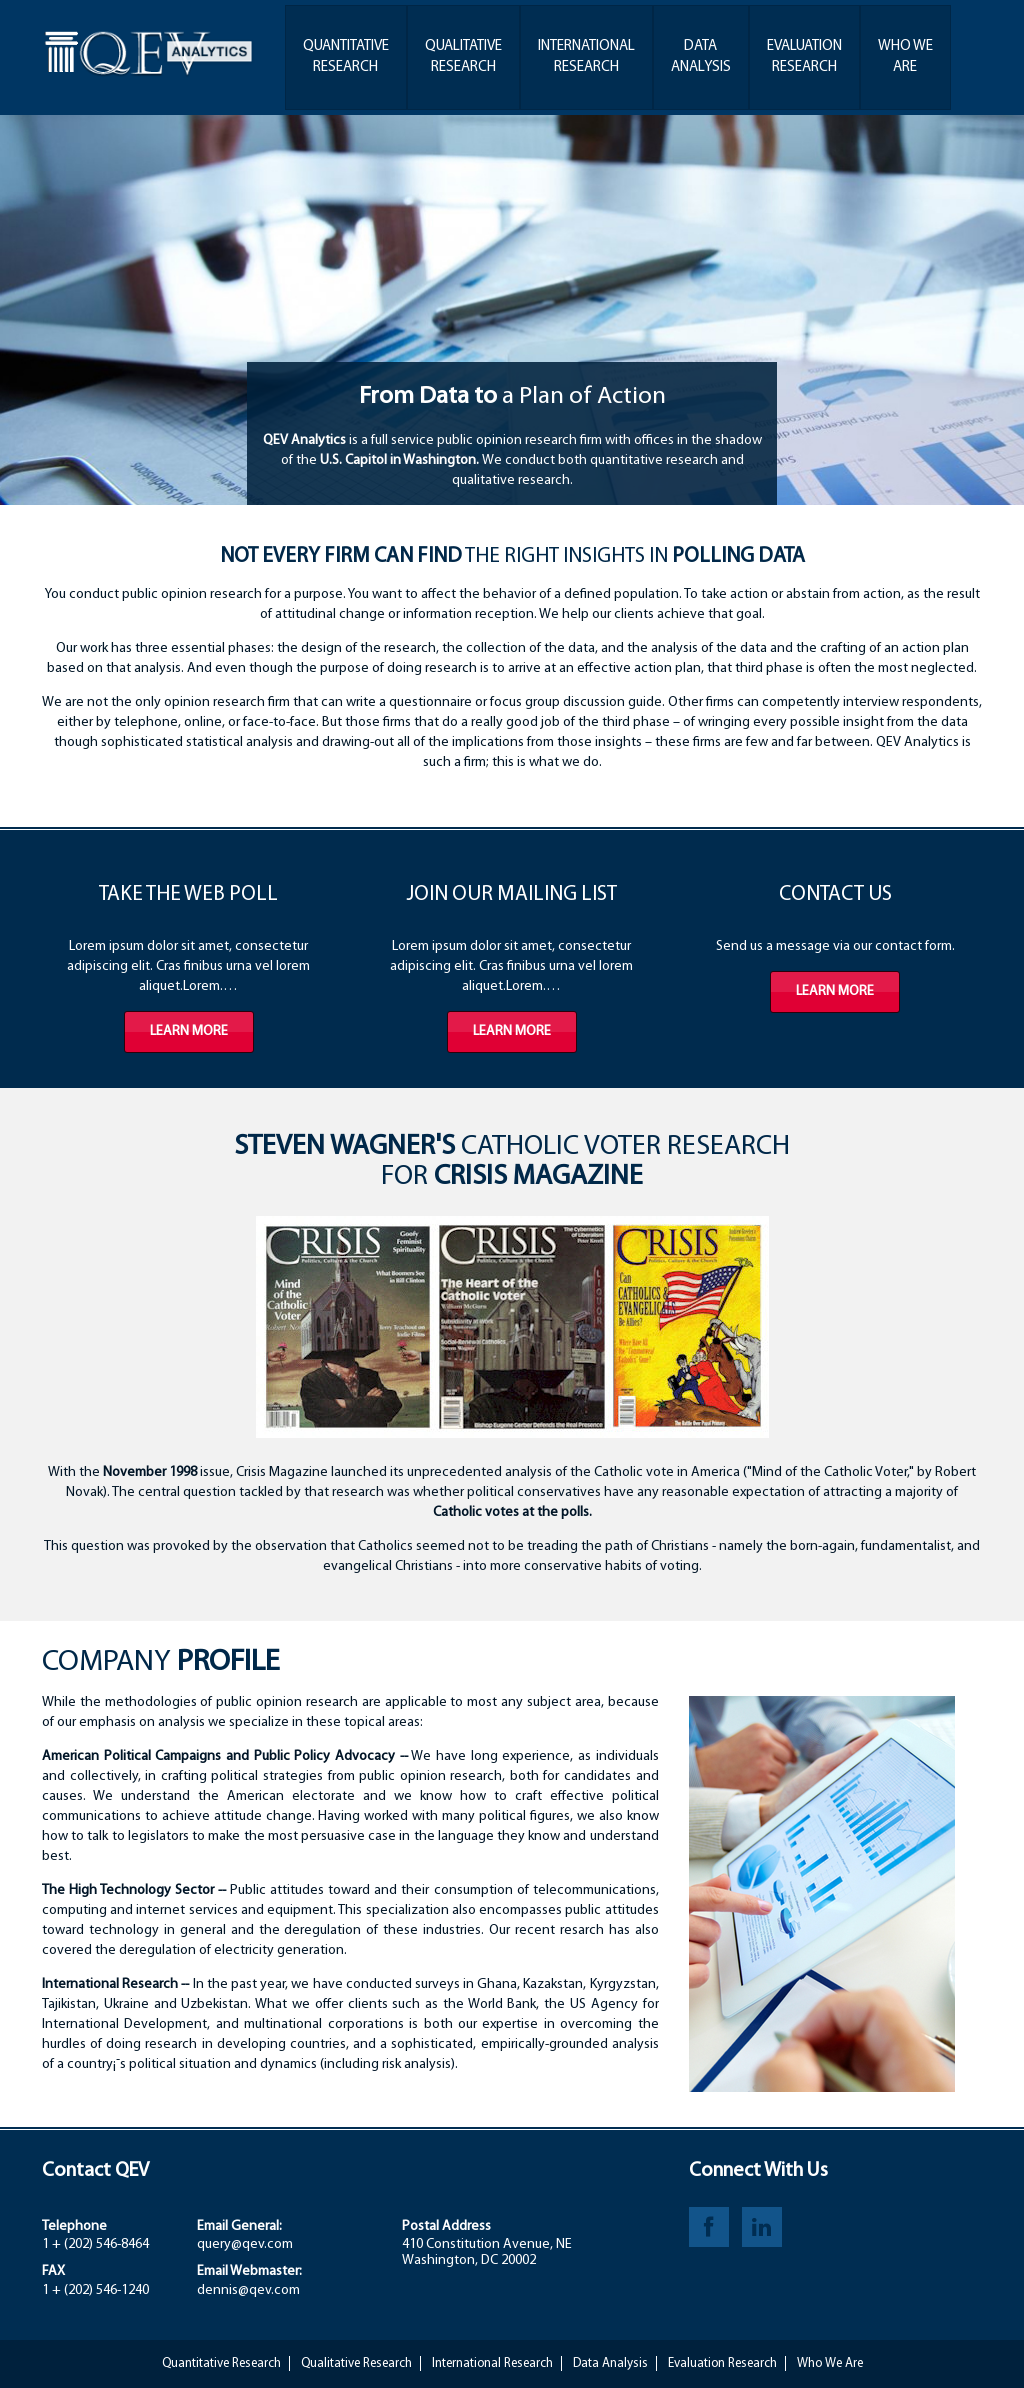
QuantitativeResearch (346, 57)
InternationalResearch (586, 57)
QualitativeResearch (463, 57)
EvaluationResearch (804, 57)
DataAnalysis (701, 57)
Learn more (189, 1031)
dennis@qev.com (248, 2290)
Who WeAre (905, 57)
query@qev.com (245, 2244)
